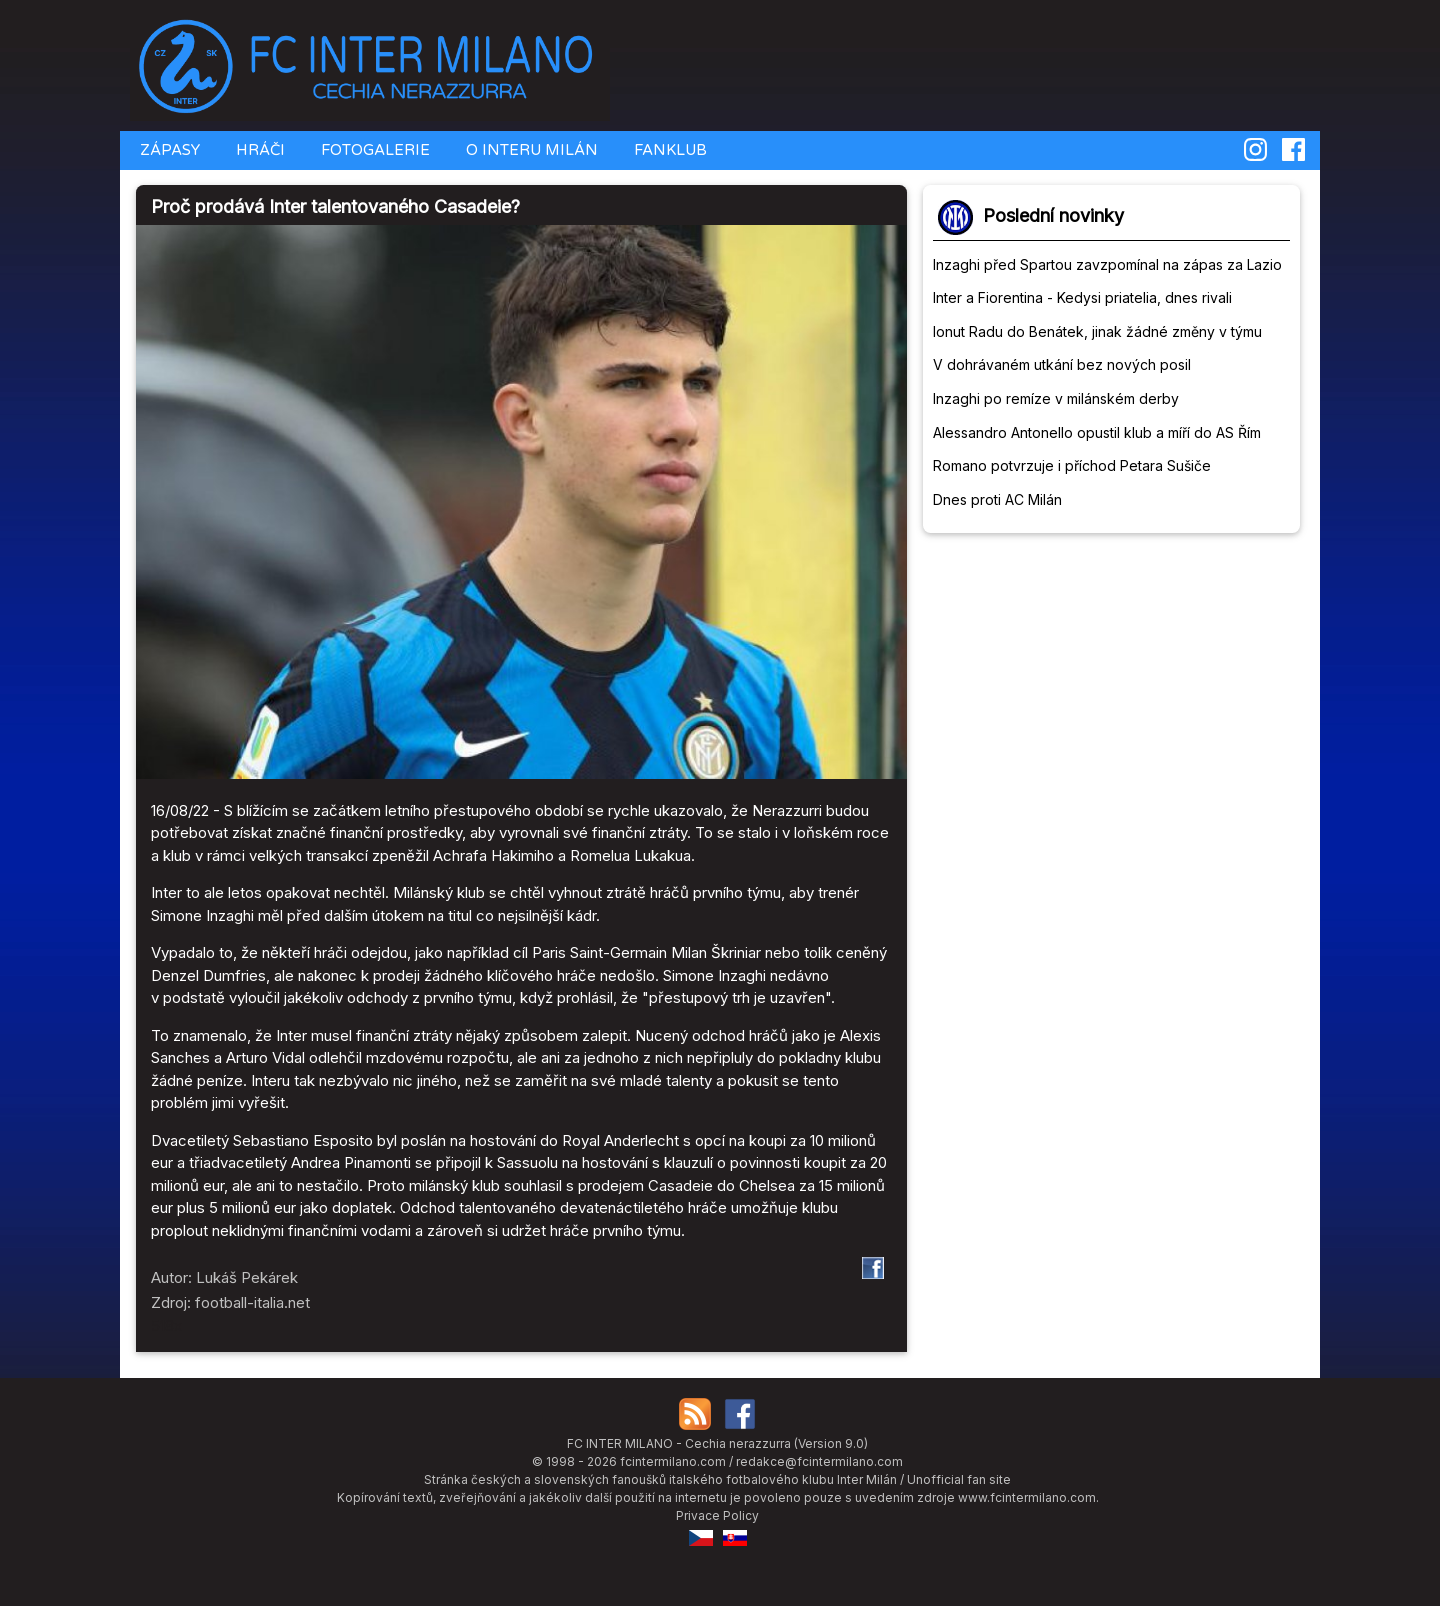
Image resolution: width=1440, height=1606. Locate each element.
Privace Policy (717, 1515)
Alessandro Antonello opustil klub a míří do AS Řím (1097, 432)
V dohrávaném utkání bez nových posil (1062, 364)
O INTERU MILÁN (530, 150)
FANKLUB (668, 150)
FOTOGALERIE (373, 150)
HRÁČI (258, 150)
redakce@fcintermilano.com (819, 1461)
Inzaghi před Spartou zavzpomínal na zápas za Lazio (1107, 264)
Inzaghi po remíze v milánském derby (1056, 398)
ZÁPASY (168, 150)
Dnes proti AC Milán (997, 499)
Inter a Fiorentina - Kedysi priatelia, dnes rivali (1082, 297)
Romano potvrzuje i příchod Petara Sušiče (1072, 465)
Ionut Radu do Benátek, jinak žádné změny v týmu (1097, 331)
